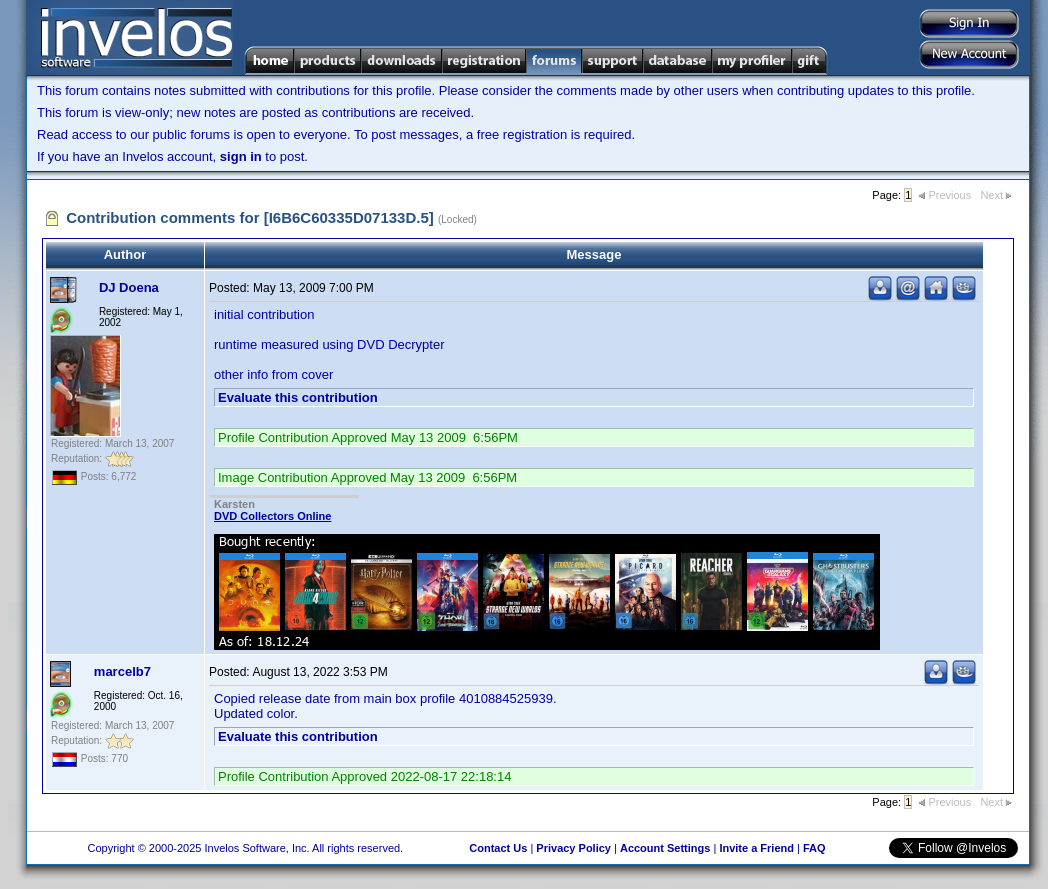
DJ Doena (129, 287)
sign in (241, 156)
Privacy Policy (573, 848)
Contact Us (498, 848)
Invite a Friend (756, 848)
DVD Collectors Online (272, 516)
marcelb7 (122, 671)
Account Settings (665, 848)
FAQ (814, 848)
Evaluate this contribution (298, 397)
